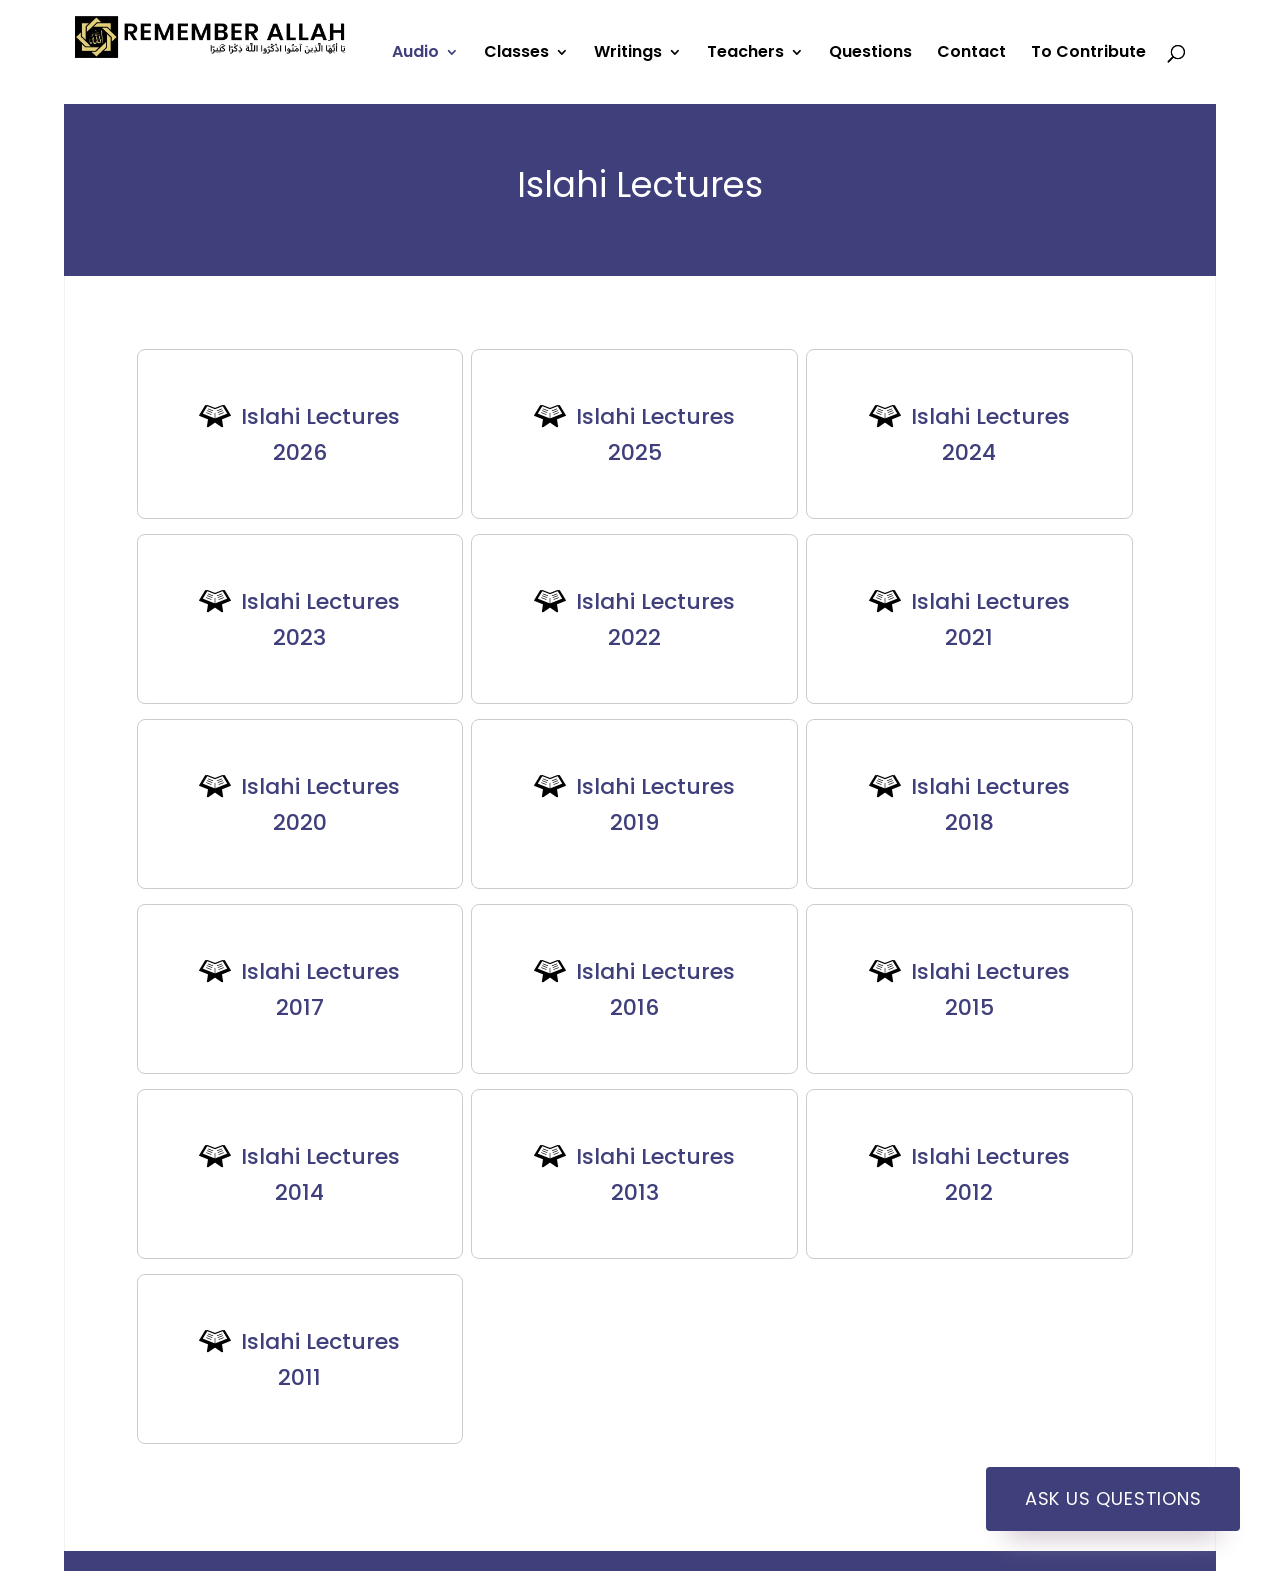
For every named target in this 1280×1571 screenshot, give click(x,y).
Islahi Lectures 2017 (320, 989)
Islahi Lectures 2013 (655, 1174)
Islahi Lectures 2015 (990, 989)
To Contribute (1088, 54)
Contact (971, 54)
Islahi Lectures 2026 (320, 434)
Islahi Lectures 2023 (320, 619)
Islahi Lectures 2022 (655, 619)
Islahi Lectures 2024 (990, 434)
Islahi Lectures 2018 (990, 804)
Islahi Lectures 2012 (990, 1174)
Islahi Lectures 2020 (320, 804)
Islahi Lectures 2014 (320, 1174)
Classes (516, 54)
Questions (870, 54)
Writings (628, 54)
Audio (415, 54)
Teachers (745, 54)
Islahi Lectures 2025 (655, 434)
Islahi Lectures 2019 (655, 804)
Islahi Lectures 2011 (320, 1359)
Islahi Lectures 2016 (655, 989)
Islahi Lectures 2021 (990, 619)
